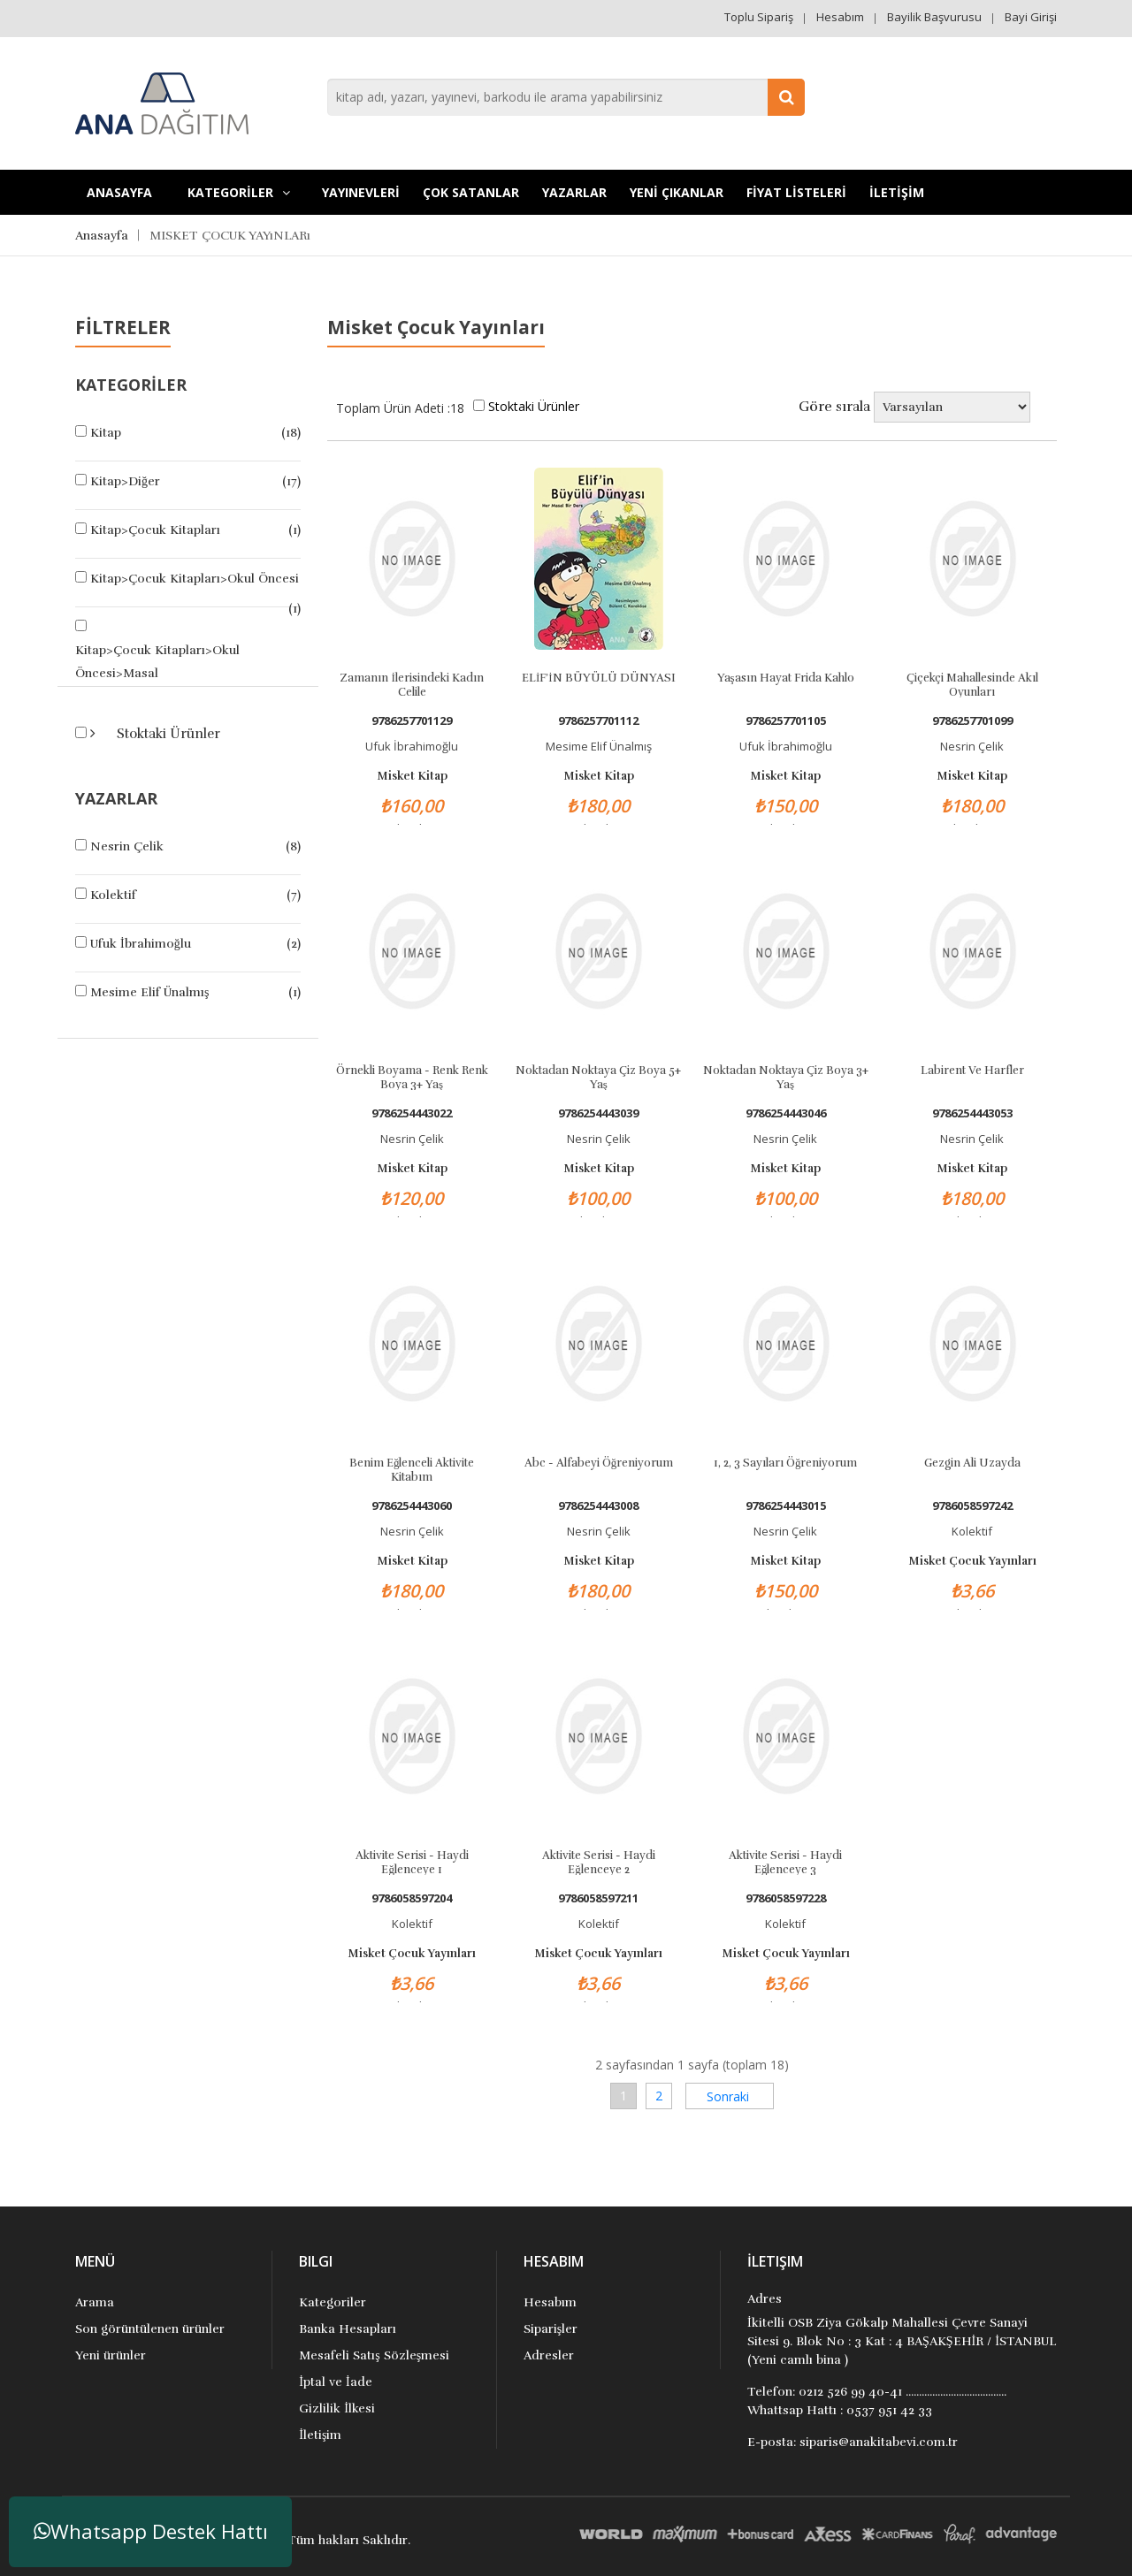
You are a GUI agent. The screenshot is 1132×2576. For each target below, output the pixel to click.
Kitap (105, 432)
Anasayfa (119, 192)
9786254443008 (598, 1505)
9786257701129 (411, 720)
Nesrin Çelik (127, 846)
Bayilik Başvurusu (934, 17)
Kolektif (113, 895)
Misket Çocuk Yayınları (972, 1561)
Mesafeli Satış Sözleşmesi (374, 2355)
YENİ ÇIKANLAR (676, 192)
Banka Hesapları (347, 2328)
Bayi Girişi (1031, 17)
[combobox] (566, 97)
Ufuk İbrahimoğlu (140, 943)
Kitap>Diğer (125, 481)
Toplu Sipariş (758, 17)
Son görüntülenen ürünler (150, 2328)
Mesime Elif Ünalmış (149, 992)
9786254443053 (972, 1113)
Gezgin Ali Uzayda (972, 1463)
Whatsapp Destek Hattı (151, 2531)
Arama (94, 2302)
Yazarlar (574, 192)
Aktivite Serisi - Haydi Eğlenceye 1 (412, 1861)
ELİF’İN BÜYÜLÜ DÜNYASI (599, 678)
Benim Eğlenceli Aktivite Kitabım (412, 1469)
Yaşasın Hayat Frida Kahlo (785, 678)
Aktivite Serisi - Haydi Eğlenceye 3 (785, 1861)
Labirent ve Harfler (972, 1070)
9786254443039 (598, 1113)
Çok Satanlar (471, 192)
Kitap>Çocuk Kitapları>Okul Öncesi (194, 578)
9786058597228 (786, 1898)
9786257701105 (786, 720)
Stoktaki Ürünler (166, 734)
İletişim (320, 2435)
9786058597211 (598, 1898)
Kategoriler (332, 2302)
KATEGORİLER (238, 192)
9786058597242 (972, 1505)
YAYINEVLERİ (361, 192)
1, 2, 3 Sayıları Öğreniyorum (786, 1463)
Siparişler (550, 2328)
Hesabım (840, 17)
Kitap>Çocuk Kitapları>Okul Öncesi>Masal (157, 662)
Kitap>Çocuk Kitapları (155, 529)
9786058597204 (411, 1898)
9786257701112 (598, 720)
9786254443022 (411, 1113)
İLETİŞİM (896, 192)
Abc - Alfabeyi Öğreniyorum (599, 1463)
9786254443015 (786, 1505)
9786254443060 (411, 1505)
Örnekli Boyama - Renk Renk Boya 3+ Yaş (412, 1076)
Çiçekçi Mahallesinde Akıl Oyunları (972, 684)
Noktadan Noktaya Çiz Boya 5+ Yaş (598, 1076)
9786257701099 (972, 720)
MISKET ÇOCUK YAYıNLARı (229, 235)
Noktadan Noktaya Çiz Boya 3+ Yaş (785, 1076)
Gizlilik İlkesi (337, 2408)
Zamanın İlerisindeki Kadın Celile (411, 684)
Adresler (549, 2355)
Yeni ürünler (110, 2355)
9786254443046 (786, 1113)
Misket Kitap (412, 776)
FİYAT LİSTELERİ (796, 192)
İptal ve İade (335, 2381)
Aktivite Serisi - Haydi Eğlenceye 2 (598, 1861)
